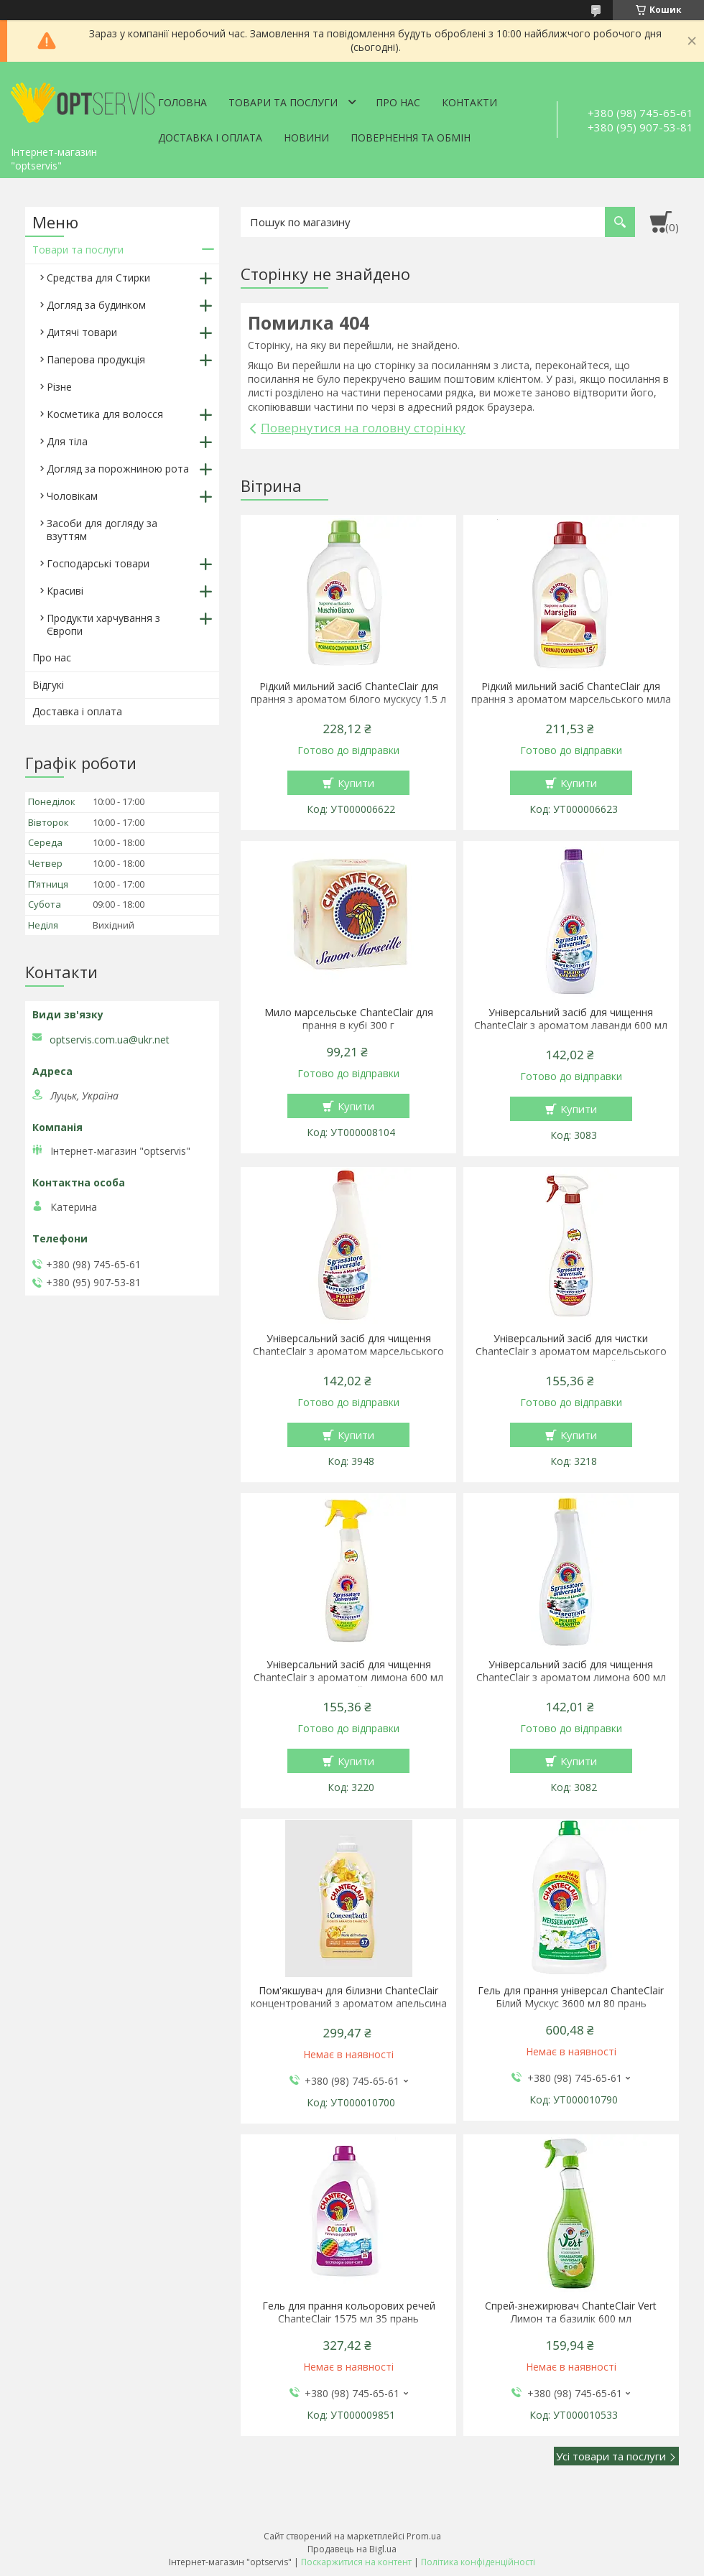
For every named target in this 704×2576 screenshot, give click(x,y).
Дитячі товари (82, 332)
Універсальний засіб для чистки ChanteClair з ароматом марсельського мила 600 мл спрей (571, 1351)
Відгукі (48, 685)
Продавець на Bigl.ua (352, 2549)
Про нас (398, 102)
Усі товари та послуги (611, 2456)
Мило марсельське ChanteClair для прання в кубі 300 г (348, 1019)
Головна (182, 102)
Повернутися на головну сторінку (363, 427)
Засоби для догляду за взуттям (102, 529)
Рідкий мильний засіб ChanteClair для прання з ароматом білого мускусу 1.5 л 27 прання (348, 699)
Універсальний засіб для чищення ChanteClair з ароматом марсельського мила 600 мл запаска (348, 1351)
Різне (59, 387)
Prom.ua (424, 2536)
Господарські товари (98, 563)
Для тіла (67, 441)
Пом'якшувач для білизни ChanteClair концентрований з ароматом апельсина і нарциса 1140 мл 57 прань (349, 2003)
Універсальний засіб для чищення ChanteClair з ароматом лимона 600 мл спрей (348, 1677)
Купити (356, 783)
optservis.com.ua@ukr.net (110, 1039)
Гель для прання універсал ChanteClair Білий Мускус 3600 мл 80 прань (571, 1997)
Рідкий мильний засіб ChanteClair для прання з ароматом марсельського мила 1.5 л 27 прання (571, 699)
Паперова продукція (96, 359)
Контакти (469, 102)
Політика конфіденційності (478, 2562)
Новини (306, 137)
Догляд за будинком (96, 305)
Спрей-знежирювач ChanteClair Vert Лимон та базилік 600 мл (571, 2312)
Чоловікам (72, 496)
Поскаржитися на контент (356, 2562)
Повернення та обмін (411, 137)
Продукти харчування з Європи (103, 624)
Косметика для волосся (105, 414)
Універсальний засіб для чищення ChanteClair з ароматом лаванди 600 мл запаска (570, 1025)
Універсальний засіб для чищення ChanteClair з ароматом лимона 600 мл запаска (571, 1677)
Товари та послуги (283, 102)
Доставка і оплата (210, 137)
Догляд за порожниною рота (118, 468)
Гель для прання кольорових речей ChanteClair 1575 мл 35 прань (348, 2312)
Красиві (65, 590)
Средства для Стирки (98, 277)
